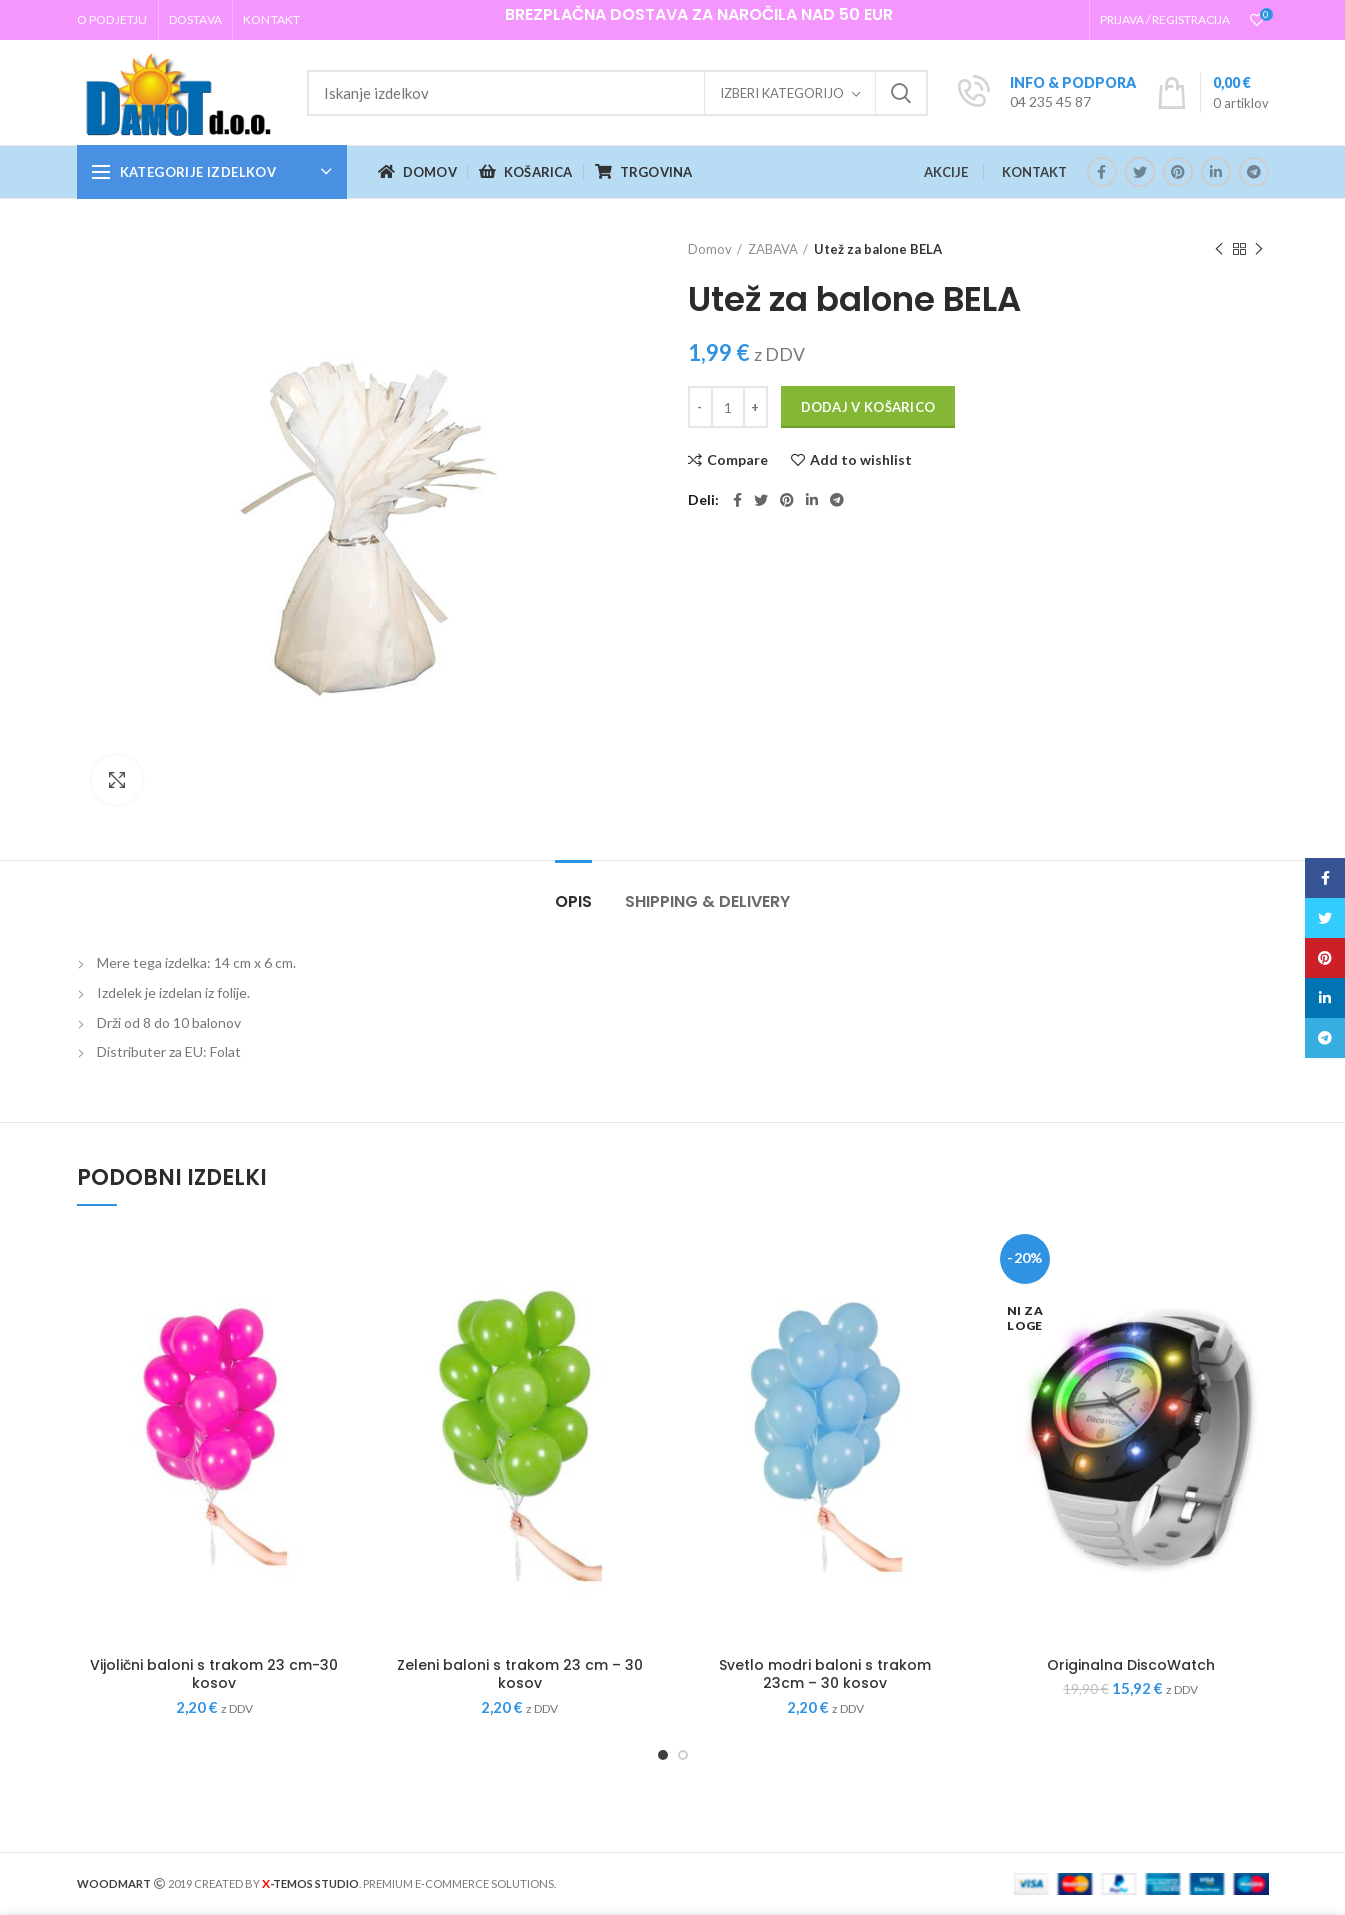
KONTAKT (1034, 172)
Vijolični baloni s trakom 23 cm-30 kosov (214, 1674)
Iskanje (901, 93)
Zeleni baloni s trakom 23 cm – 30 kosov (520, 1674)
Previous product (1219, 249)
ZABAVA (773, 249)
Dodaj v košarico (868, 407)
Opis (573, 901)
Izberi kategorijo (782, 93)
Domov (710, 249)
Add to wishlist (861, 460)
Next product (1259, 249)
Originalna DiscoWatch (1131, 1665)
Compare (737, 460)
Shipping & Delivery (707, 901)
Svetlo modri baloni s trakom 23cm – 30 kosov (825, 1674)
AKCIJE (946, 172)
